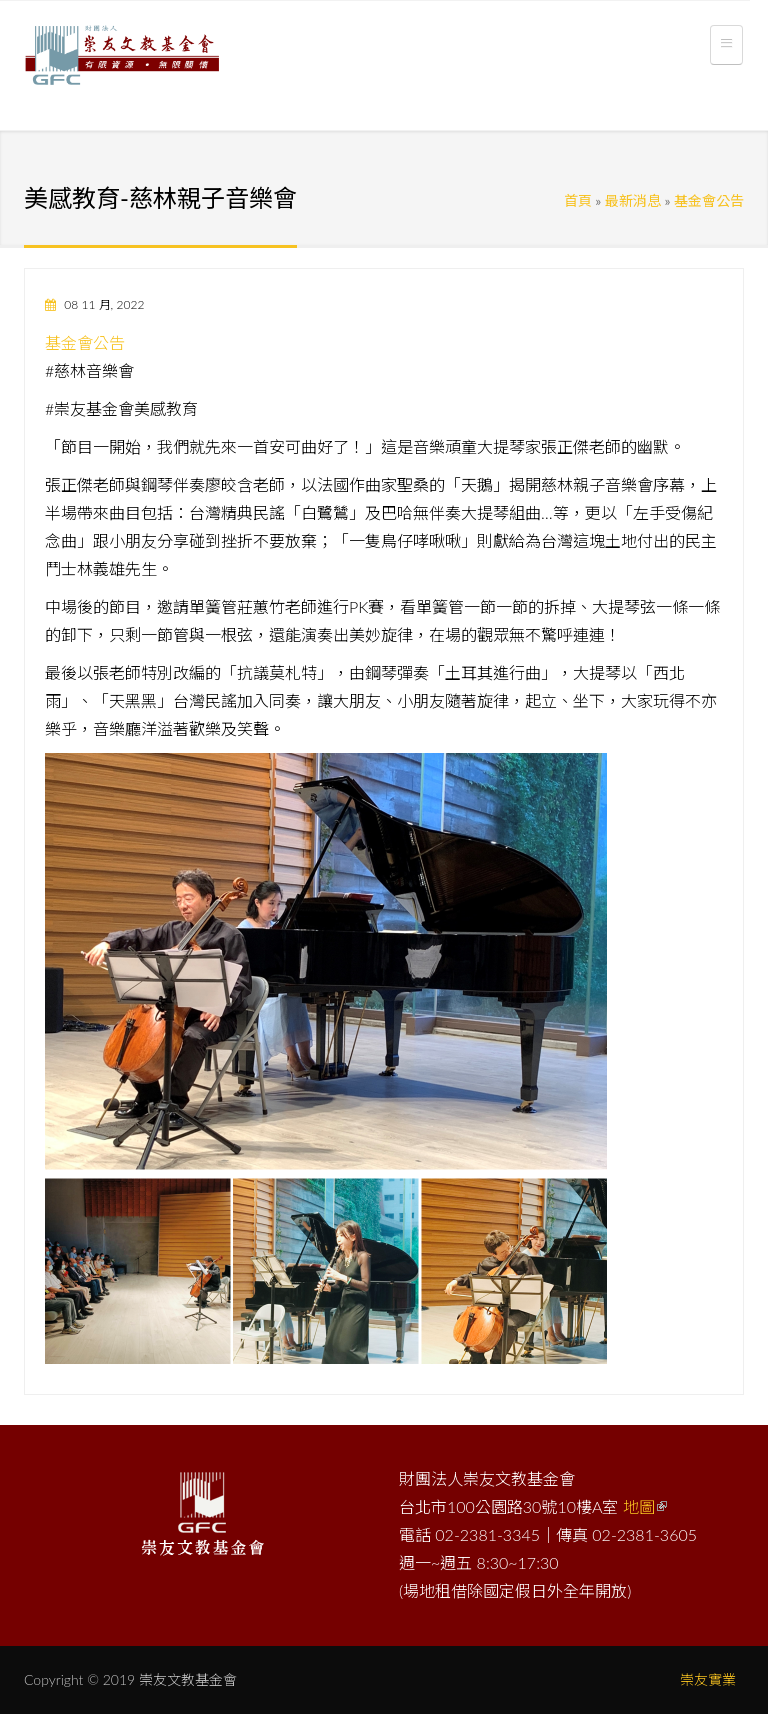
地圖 (645, 1506)
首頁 (578, 200)
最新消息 (633, 200)
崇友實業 (708, 1679)
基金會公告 (709, 200)
